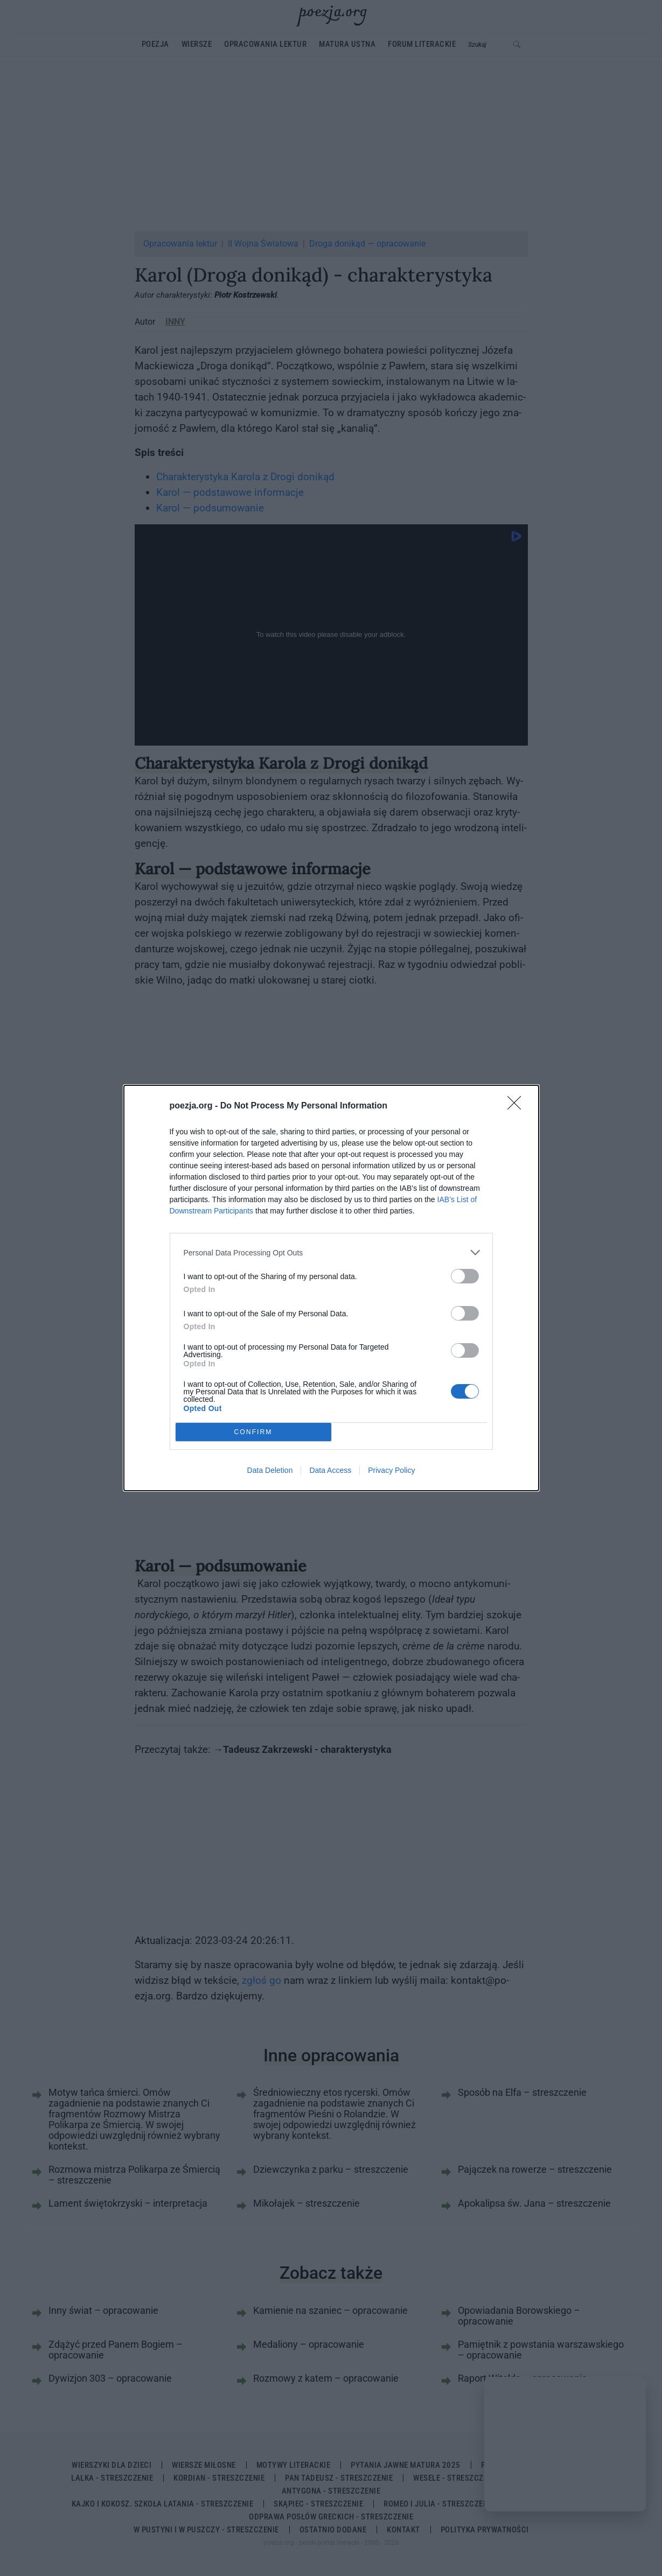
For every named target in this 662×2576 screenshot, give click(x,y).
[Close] (517, 1106)
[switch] (465, 1276)
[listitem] (331, 1252)
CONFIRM (253, 1432)
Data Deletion (270, 1470)
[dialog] (331, 1288)
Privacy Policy (391, 1470)
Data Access (330, 1470)
